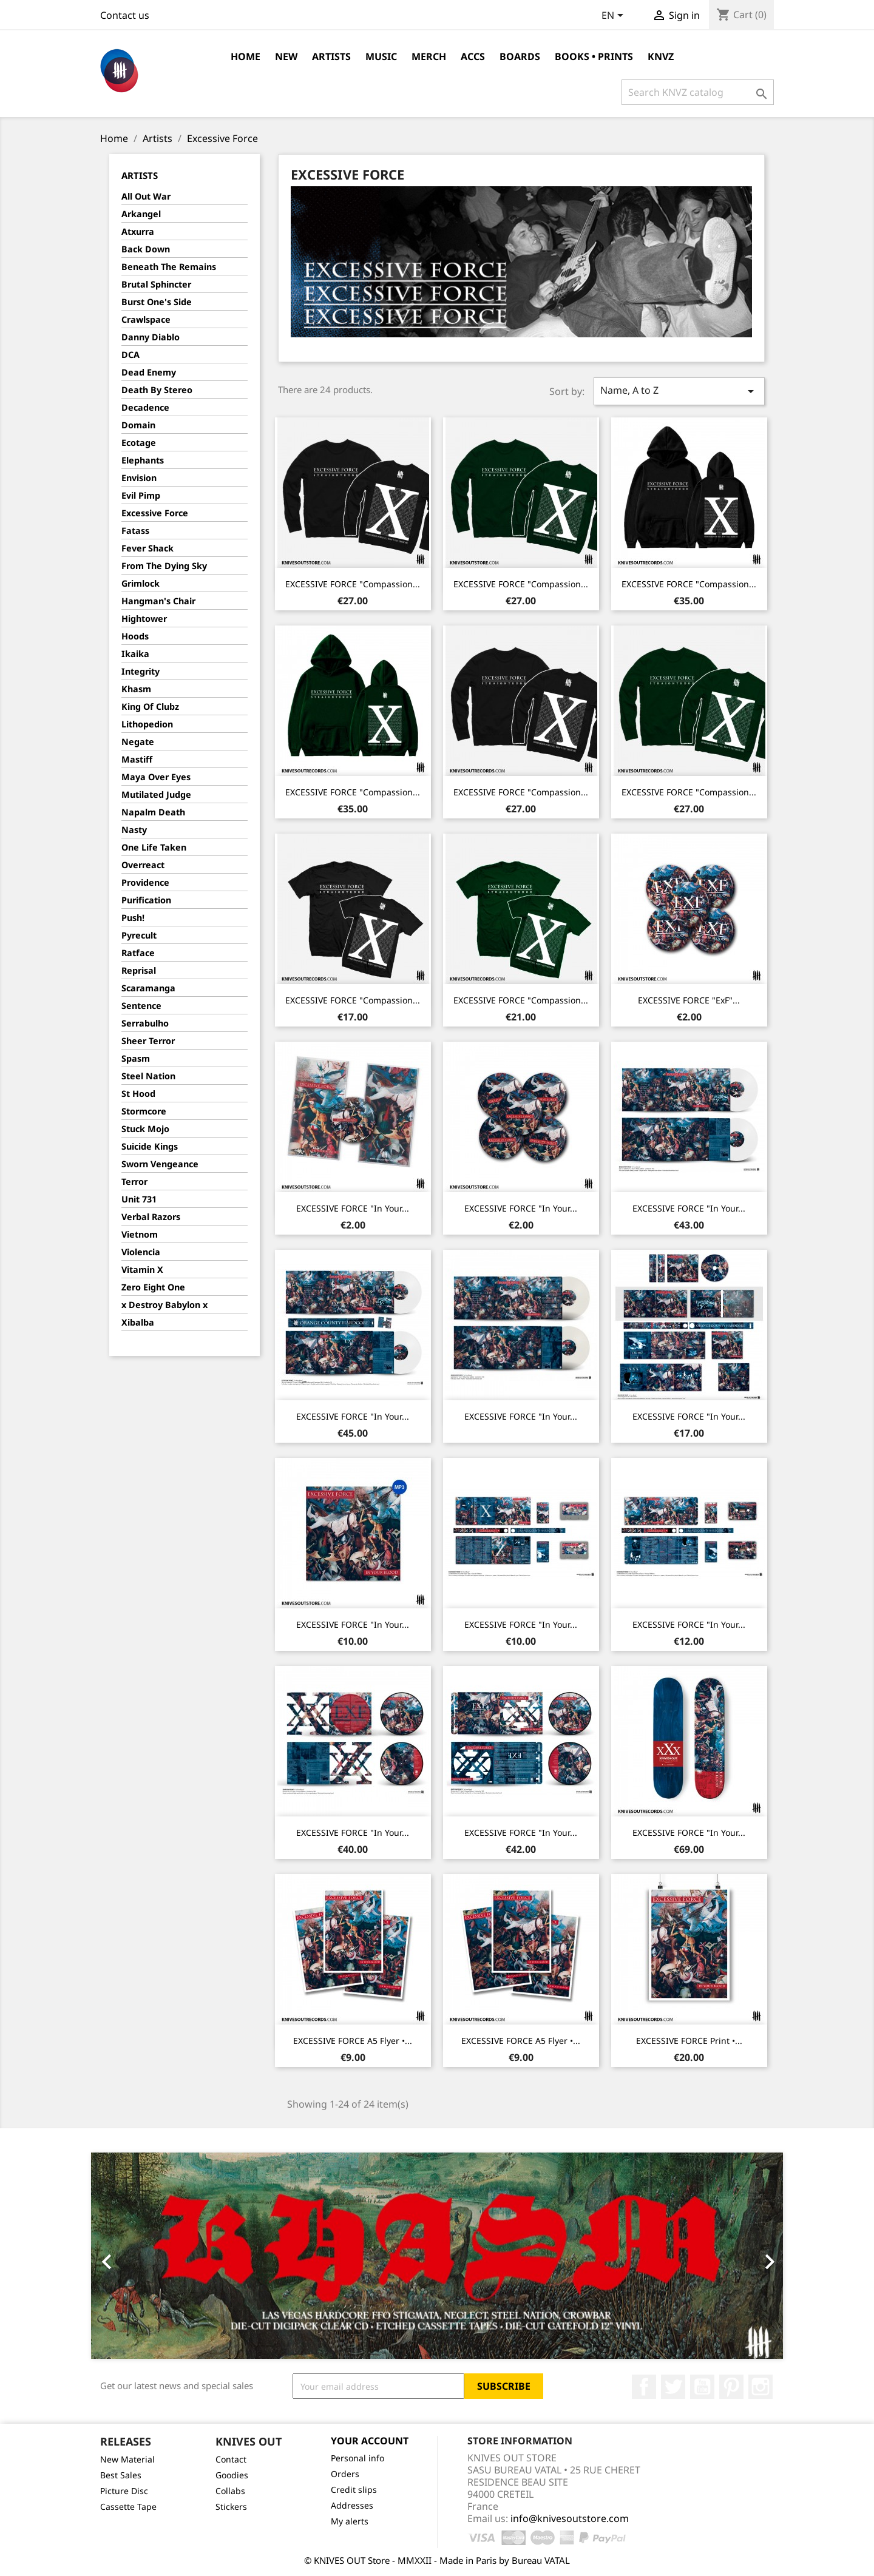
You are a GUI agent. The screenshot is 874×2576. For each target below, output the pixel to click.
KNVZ (661, 56)
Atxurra (137, 231)
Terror (134, 1181)
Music (381, 56)
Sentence (141, 1005)
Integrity (140, 671)
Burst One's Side (156, 302)
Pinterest (731, 2387)
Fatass (135, 530)
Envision (139, 478)
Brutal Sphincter (156, 284)
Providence (145, 882)
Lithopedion (147, 724)
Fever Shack (147, 548)
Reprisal (138, 970)
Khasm (136, 689)
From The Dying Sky (164, 566)
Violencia (140, 1252)
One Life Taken (153, 847)
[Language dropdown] (614, 16)
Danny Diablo (150, 337)
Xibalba (137, 1322)
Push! (132, 917)
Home (245, 56)
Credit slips (354, 2489)
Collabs (230, 2491)
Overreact (142, 865)
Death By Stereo (156, 390)
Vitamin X (142, 1269)
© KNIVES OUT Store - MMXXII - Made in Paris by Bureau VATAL (437, 2560)
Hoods (135, 636)
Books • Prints (594, 56)
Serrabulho (145, 1023)
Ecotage (138, 442)
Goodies (231, 2475)
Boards (520, 56)
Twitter (673, 2387)
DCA (130, 354)
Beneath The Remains (168, 266)
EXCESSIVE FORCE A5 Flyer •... (352, 2040)
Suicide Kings (149, 1146)
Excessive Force (154, 513)
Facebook (644, 2387)
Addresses (352, 2505)
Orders (345, 2474)
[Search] (698, 92)
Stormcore (143, 1111)
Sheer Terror (148, 1041)
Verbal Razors (150, 1216)
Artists (331, 56)
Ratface (138, 953)
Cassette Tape (128, 2506)
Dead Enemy (148, 372)
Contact (230, 2459)
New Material (127, 2459)
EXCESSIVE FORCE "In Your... (352, 1208)
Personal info (357, 2458)
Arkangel (141, 214)
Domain (138, 425)
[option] (437, 2256)
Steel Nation (148, 1076)
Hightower (144, 618)
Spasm (135, 1058)
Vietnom (139, 1234)
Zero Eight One (153, 1287)
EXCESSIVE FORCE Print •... (689, 2040)
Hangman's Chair (158, 601)
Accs (473, 56)
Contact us (124, 15)
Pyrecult (139, 935)
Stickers (231, 2506)
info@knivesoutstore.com (569, 2518)
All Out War (146, 196)
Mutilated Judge (156, 794)
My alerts (349, 2521)
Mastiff (136, 759)
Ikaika (135, 653)
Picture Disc (124, 2491)
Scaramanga (148, 988)
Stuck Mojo (145, 1129)
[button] (143, 2256)
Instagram (760, 2387)
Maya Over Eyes (156, 777)
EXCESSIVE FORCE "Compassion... (352, 584)
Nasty (134, 829)
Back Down (145, 249)
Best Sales (120, 2475)
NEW (286, 56)
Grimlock (140, 583)
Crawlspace (146, 319)
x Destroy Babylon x (164, 1304)
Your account (369, 2440)
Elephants (142, 460)
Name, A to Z (679, 391)
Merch (429, 56)
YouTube (702, 2387)
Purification (146, 900)
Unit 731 (139, 1199)
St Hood (138, 1093)
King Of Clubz (150, 706)
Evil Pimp (140, 495)
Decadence (145, 407)
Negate (137, 741)
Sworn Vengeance (159, 1164)
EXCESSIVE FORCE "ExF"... (689, 1000)
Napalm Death (153, 812)
